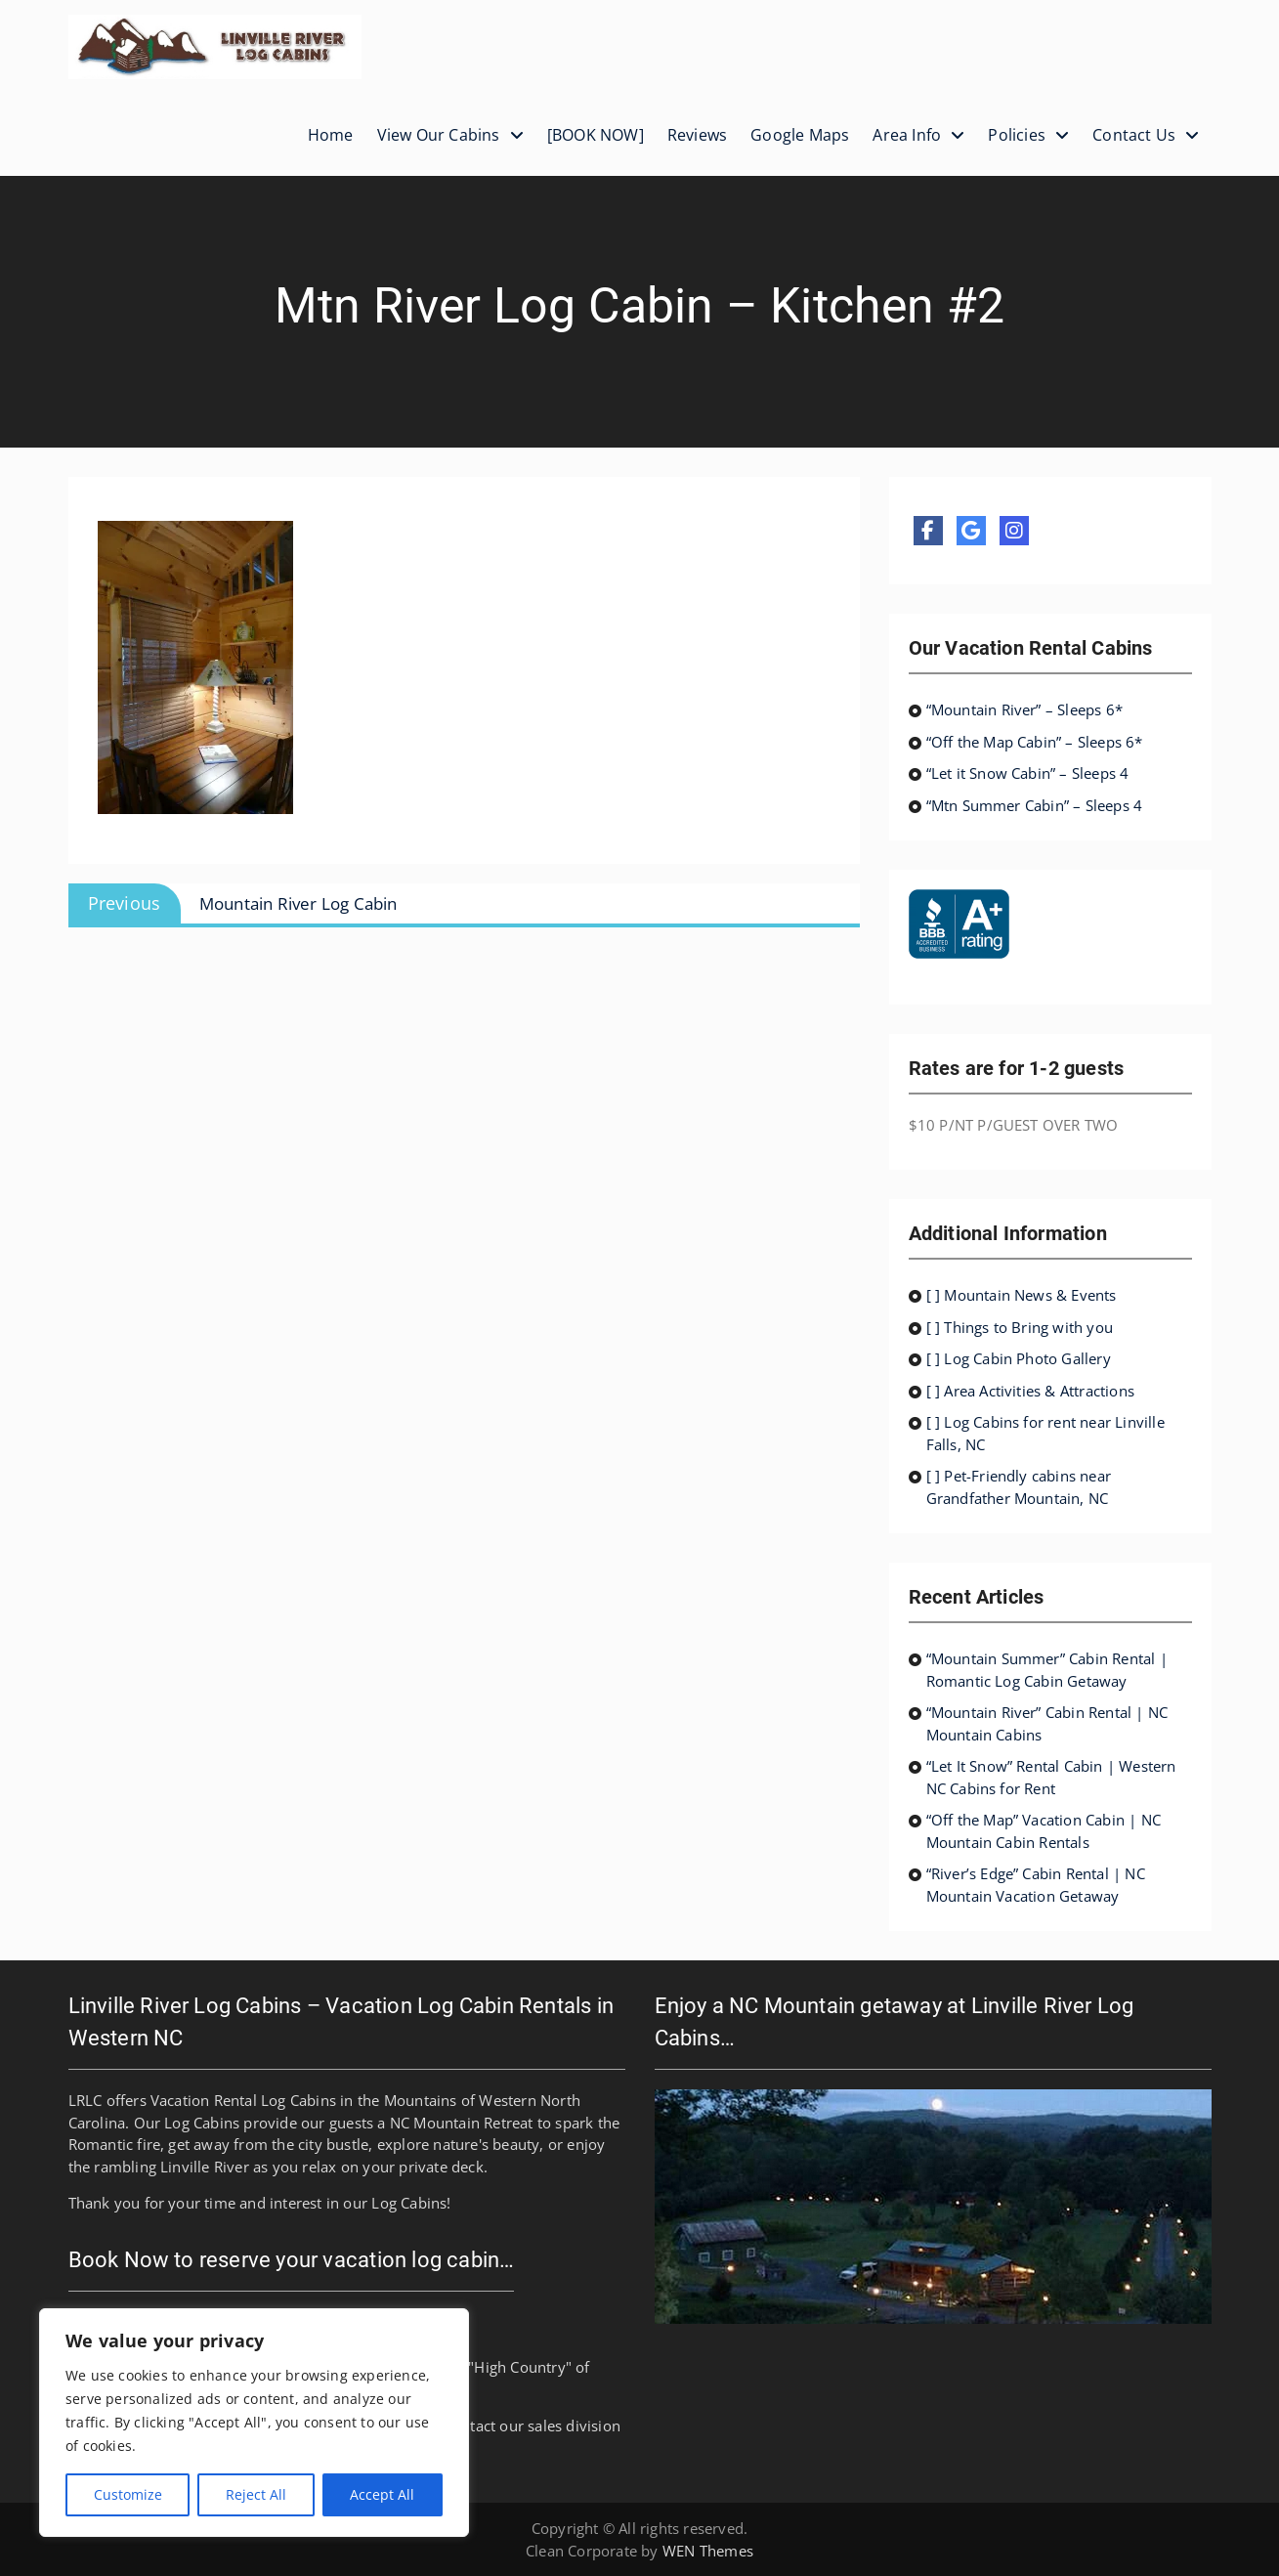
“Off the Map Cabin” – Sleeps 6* (1034, 741)
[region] (254, 2422)
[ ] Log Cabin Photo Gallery (1018, 1358)
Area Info (907, 135)
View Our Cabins (438, 135)
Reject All (256, 2494)
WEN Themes (707, 2550)
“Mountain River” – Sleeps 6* (1025, 709)
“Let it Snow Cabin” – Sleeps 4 (1028, 773)
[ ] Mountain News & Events (1021, 1295)
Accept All (382, 2494)
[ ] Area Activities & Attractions (1030, 1390)
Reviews (697, 135)
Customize (128, 2494)
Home (331, 135)
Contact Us (1133, 135)
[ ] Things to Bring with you (1020, 1327)
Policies (1016, 135)
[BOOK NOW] (595, 135)
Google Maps (799, 135)
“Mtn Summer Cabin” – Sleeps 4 (1034, 805)
